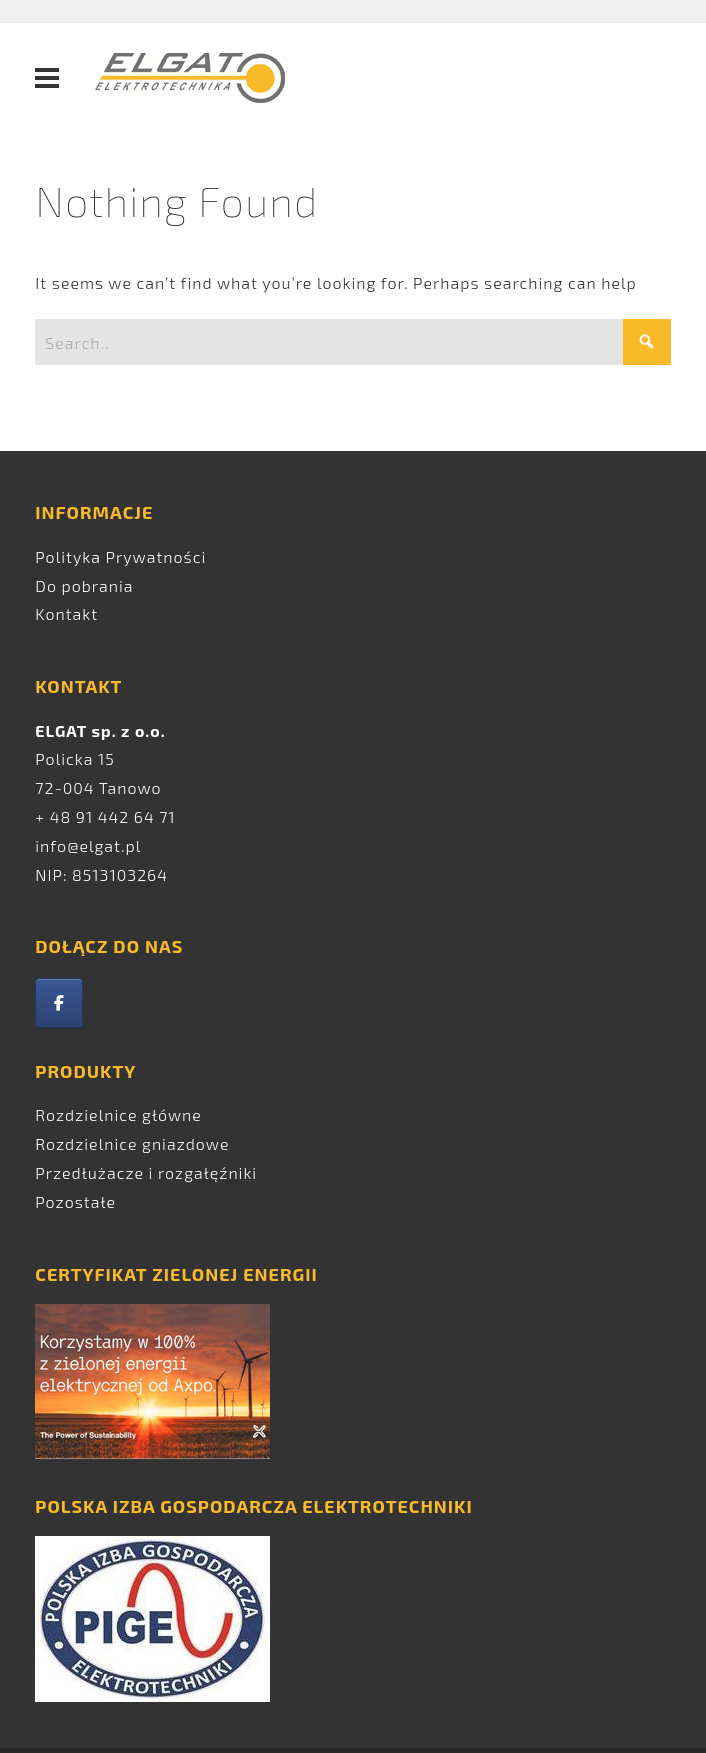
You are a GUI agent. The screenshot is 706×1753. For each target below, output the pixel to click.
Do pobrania (84, 585)
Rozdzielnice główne (118, 1114)
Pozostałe (75, 1201)
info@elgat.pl (88, 845)
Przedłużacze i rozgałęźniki (146, 1172)
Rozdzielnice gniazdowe (132, 1143)
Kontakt (66, 613)
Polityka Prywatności (120, 556)
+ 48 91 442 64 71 (105, 816)
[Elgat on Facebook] (59, 1003)
